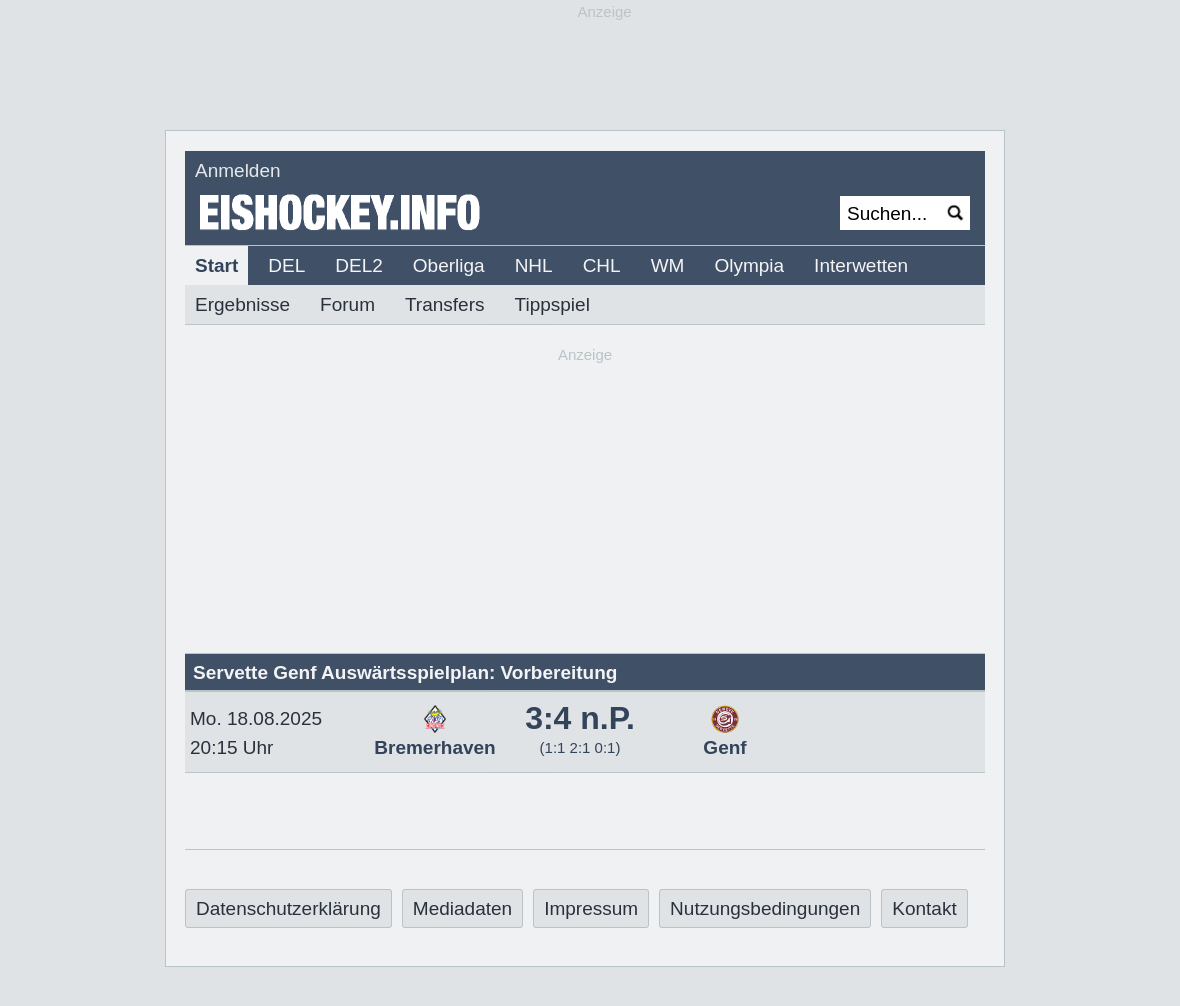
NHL (534, 265)
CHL (602, 265)
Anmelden (238, 170)
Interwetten (861, 265)
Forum (347, 304)
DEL (286, 265)
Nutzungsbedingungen (765, 908)
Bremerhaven (434, 737)
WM (668, 265)
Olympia (749, 265)
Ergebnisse (242, 304)
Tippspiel (552, 304)
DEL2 (359, 265)
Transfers (445, 304)
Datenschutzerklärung (288, 908)
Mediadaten (462, 908)
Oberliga (449, 265)
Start (216, 265)
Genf (724, 737)
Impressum (591, 908)
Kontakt (924, 908)
